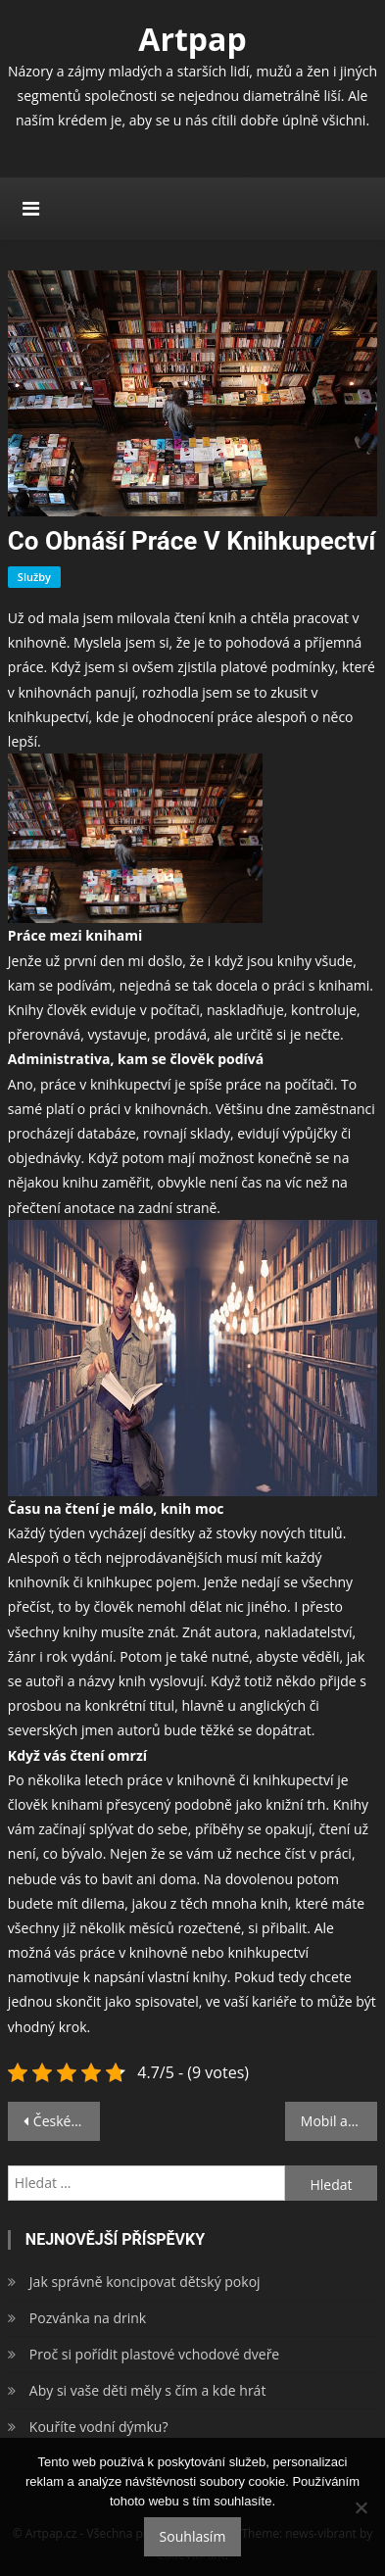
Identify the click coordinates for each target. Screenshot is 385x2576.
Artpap (192, 39)
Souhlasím (193, 2536)
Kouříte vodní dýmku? (98, 2426)
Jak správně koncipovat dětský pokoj (145, 2281)
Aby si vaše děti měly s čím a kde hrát (147, 2390)
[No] (360, 2507)
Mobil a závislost (339, 2121)
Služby (34, 576)
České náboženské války (66, 2121)
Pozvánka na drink (87, 2318)
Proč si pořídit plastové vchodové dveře (154, 2354)
